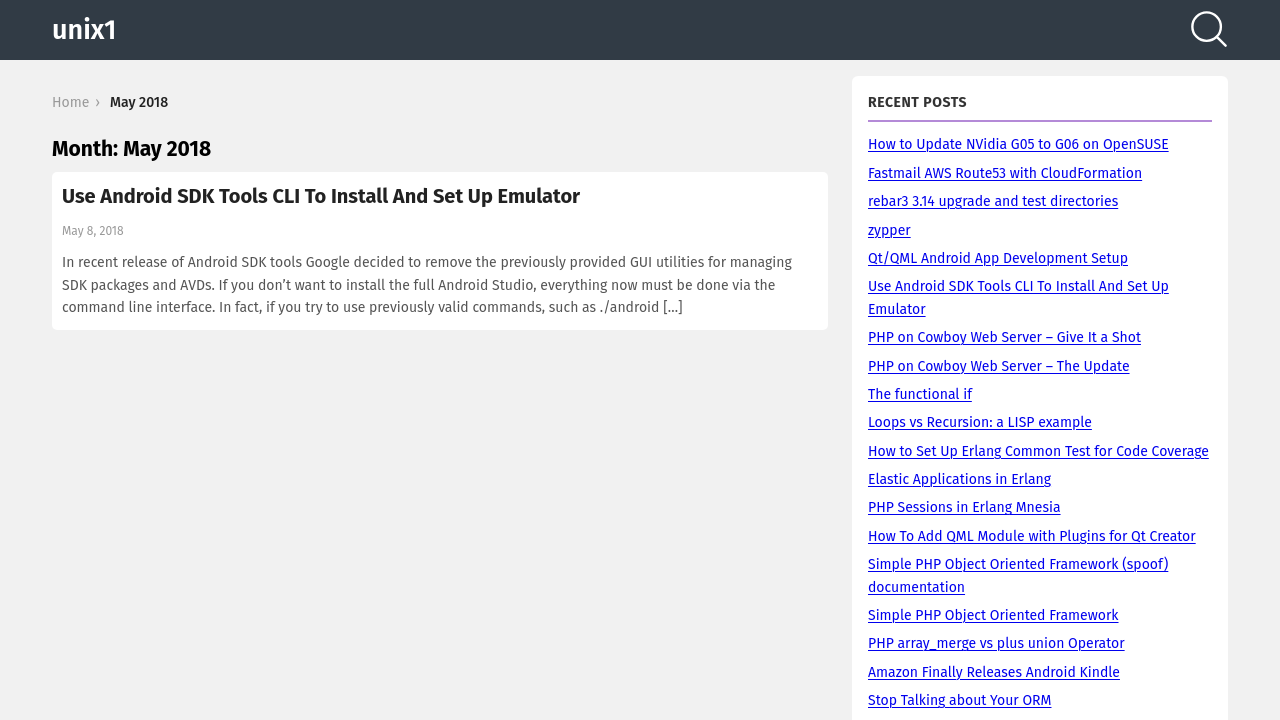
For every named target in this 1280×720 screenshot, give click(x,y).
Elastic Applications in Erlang (959, 479)
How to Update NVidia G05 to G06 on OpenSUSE (1018, 144)
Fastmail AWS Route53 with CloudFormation (1005, 173)
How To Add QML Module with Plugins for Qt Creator (1032, 536)
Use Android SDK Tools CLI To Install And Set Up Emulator (321, 196)
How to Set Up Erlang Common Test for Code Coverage (1038, 451)
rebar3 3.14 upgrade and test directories (993, 201)
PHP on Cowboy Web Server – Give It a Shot (1004, 337)
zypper (889, 230)
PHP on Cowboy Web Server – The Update (999, 366)
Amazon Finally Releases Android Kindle (994, 672)
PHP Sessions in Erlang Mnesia (964, 507)
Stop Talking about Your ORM (959, 700)
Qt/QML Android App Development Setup (998, 258)
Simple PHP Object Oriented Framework (993, 615)
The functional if (920, 394)
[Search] (1209, 30)
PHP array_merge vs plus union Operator (996, 643)
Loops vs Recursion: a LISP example (980, 422)
